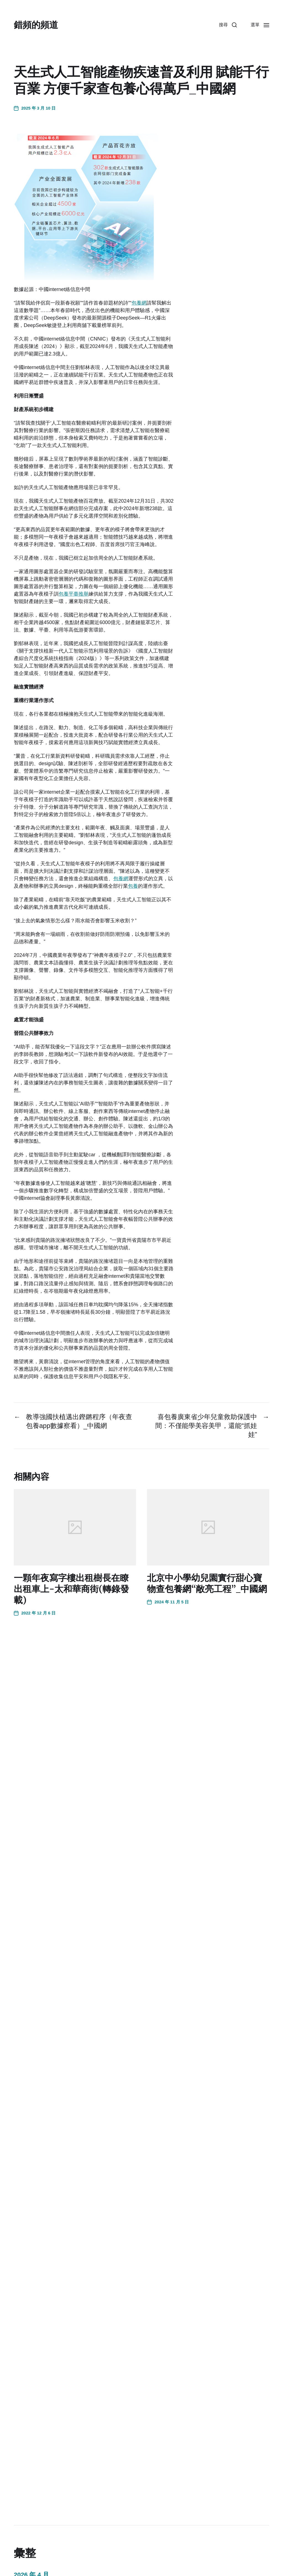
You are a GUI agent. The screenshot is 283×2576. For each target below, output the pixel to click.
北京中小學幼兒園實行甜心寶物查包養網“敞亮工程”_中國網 (207, 1583)
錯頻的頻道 (36, 24)
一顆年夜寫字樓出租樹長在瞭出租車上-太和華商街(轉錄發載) (71, 1589)
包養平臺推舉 (73, 594)
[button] (228, 24)
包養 (133, 886)
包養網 (139, 303)
